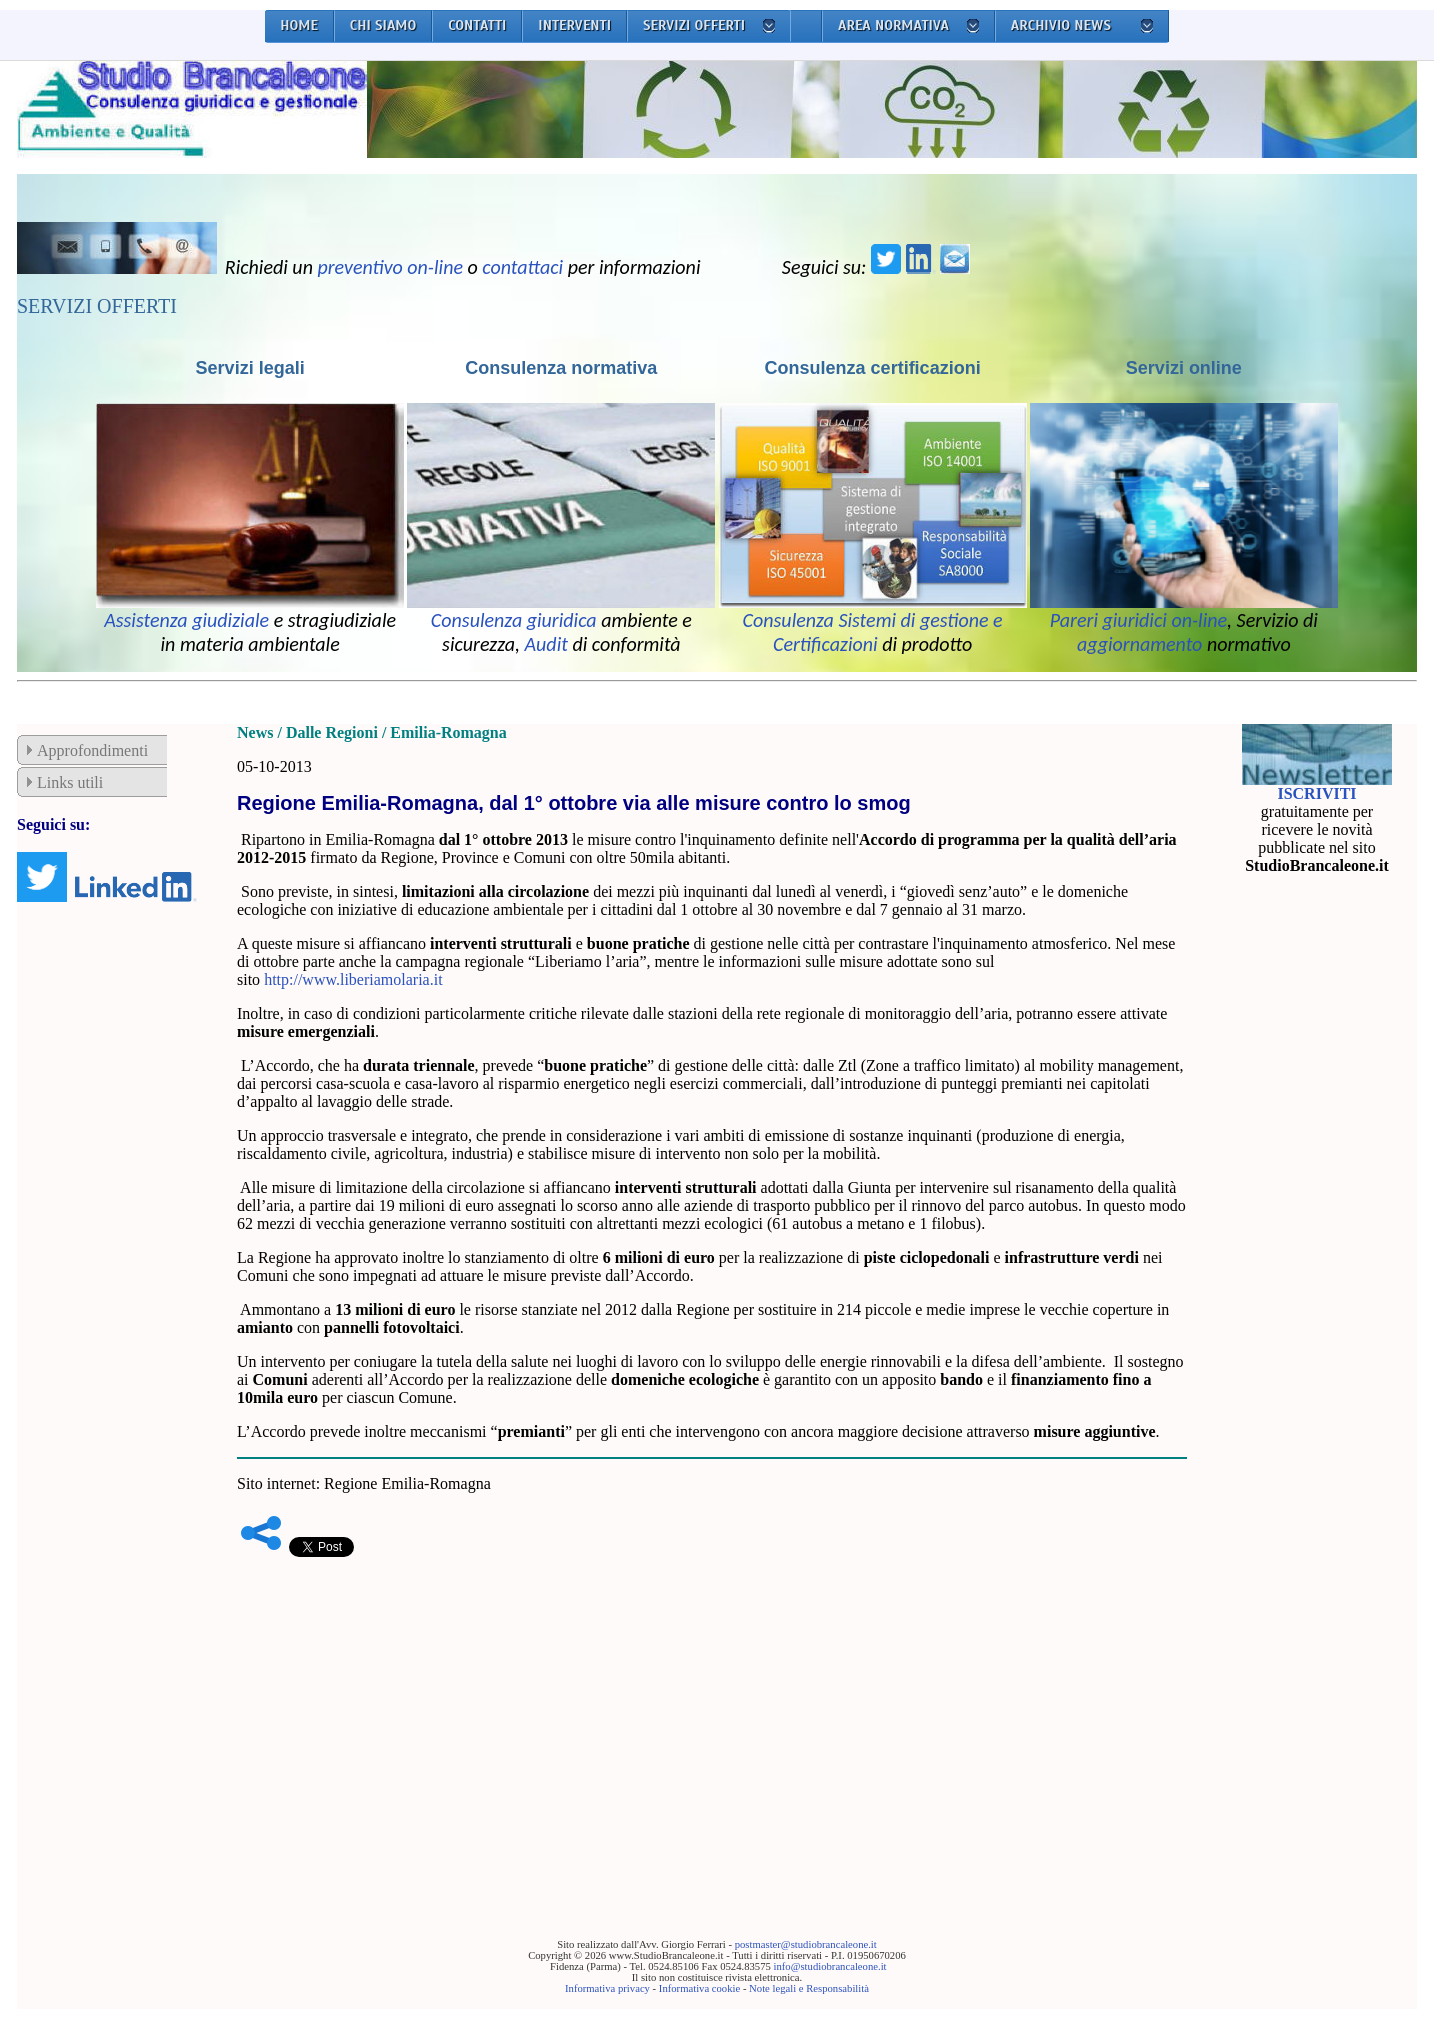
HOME (299, 25)
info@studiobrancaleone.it (829, 1966)
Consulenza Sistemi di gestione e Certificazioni (873, 632)
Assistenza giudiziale (186, 620)
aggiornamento (1139, 644)
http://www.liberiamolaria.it (353, 979)
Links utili (70, 782)
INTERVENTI (574, 25)
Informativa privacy (607, 1988)
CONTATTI (477, 25)
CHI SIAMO (383, 25)
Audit (546, 644)
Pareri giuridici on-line (1138, 620)
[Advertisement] (712, 1717)
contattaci (522, 267)
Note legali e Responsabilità (809, 1988)
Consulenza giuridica (514, 620)
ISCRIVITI (1316, 793)
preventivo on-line (390, 267)
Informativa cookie (699, 1988)
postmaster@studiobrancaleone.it (806, 1944)
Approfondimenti (92, 750)
